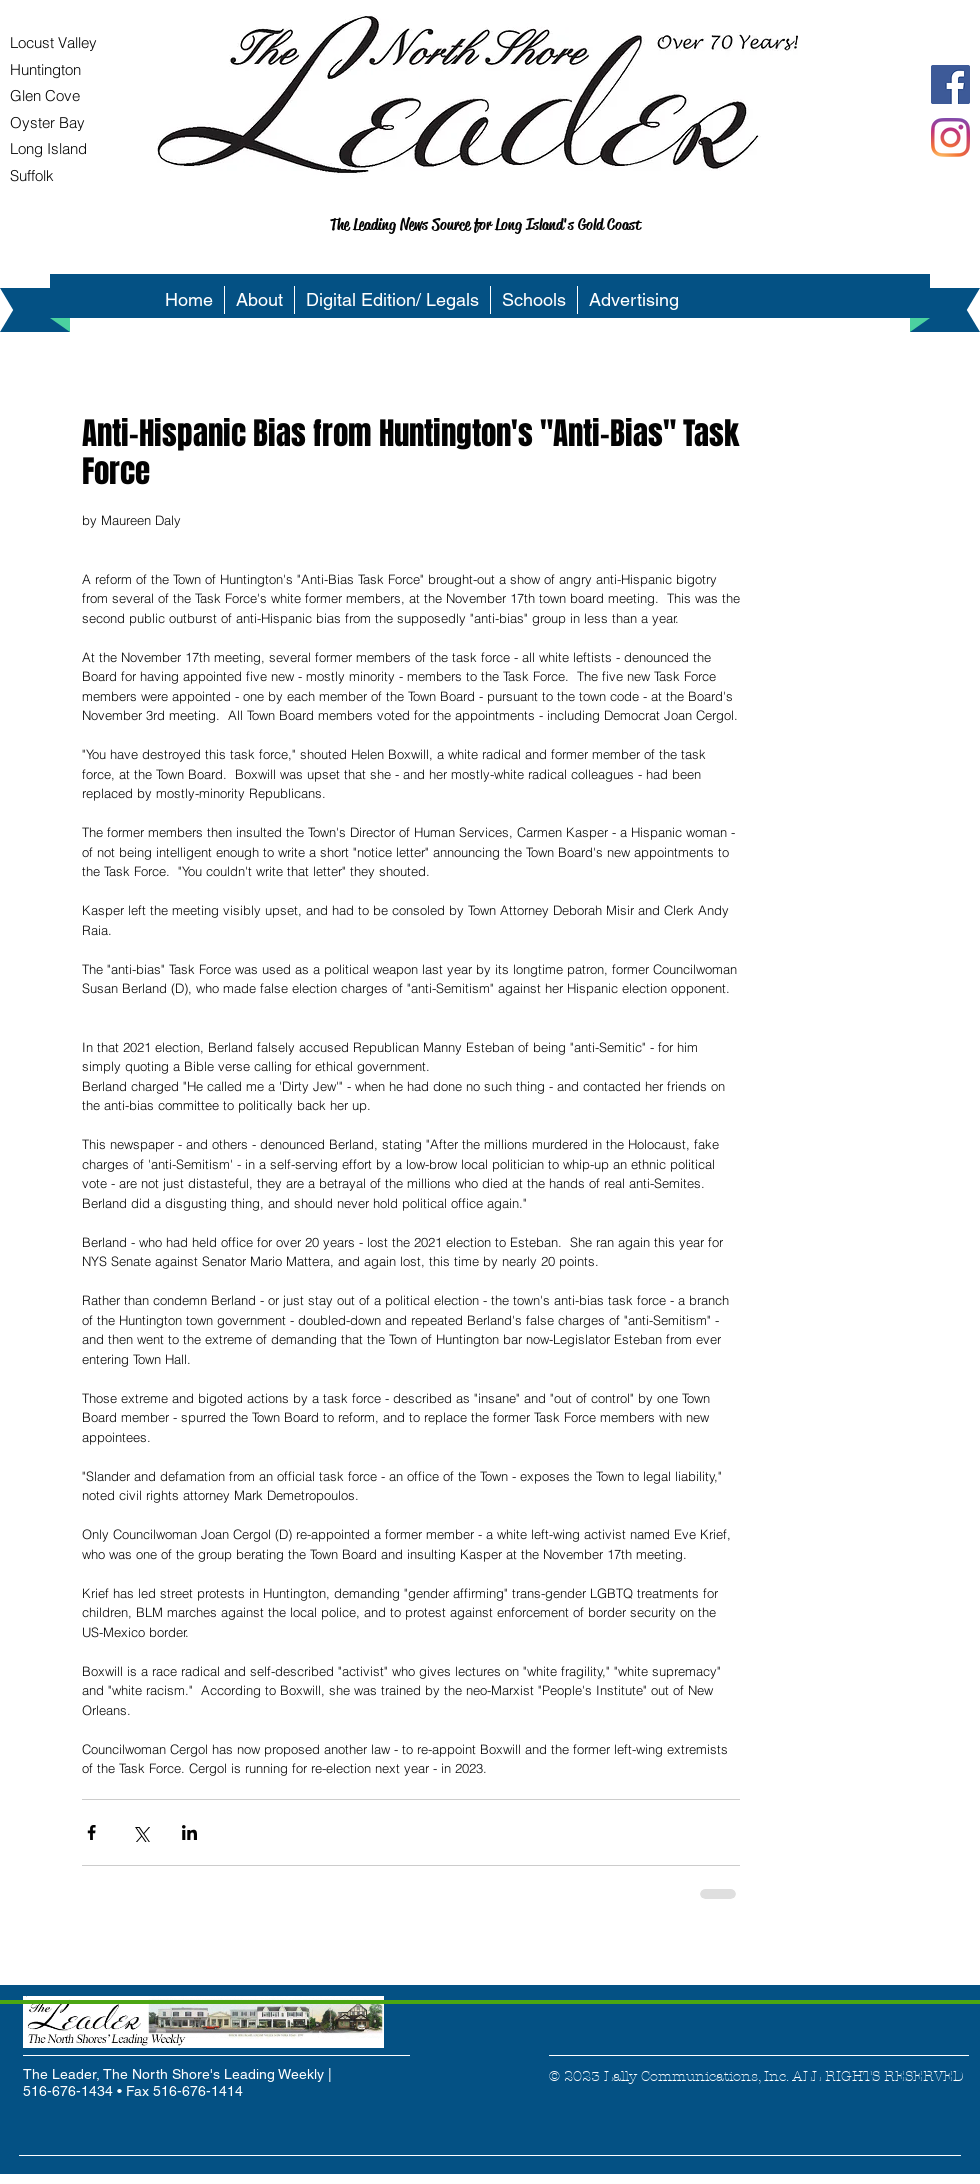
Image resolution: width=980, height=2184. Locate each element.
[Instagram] (950, 137)
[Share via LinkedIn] (189, 1832)
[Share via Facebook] (91, 1832)
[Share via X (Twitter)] (140, 1832)
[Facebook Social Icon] (950, 84)
